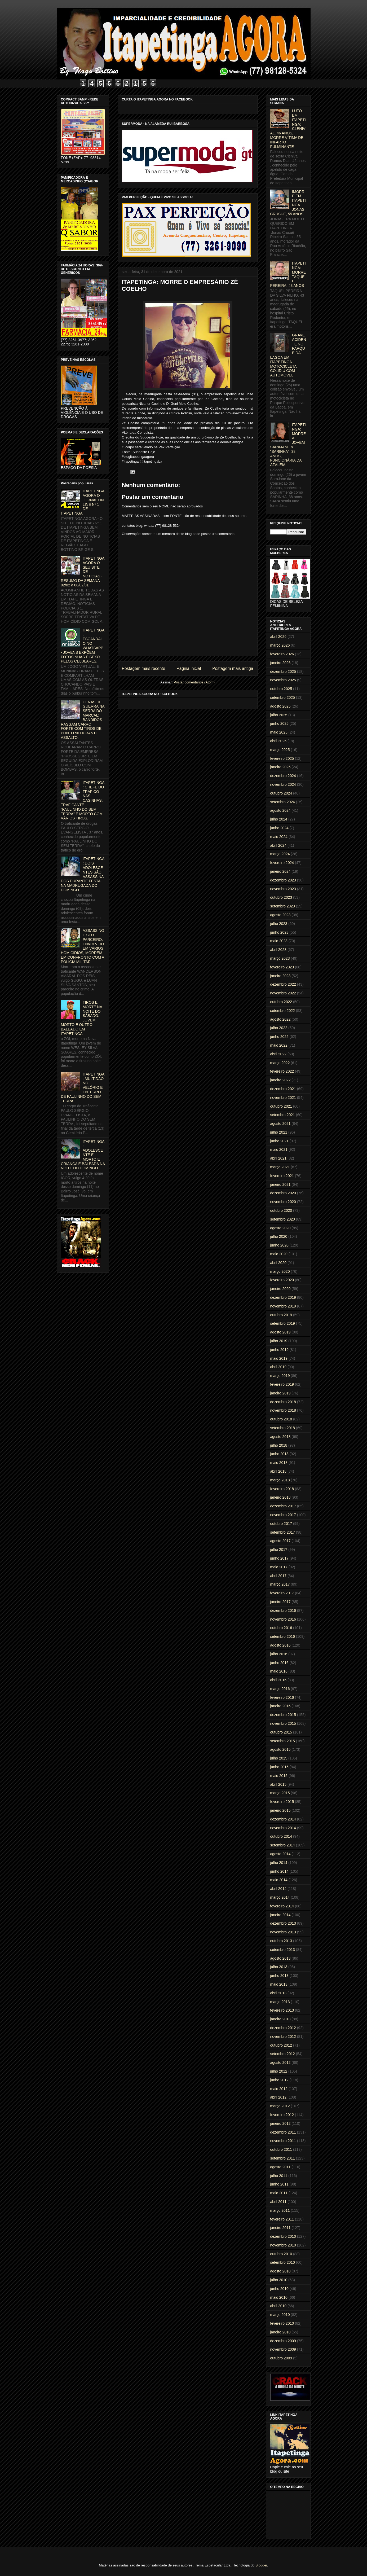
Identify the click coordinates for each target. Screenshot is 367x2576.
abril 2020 (278, 1263)
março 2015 (280, 1793)
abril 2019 (278, 1367)
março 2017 (280, 1584)
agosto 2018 (280, 1436)
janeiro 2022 (280, 1080)
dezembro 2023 (283, 880)
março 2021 (280, 1167)
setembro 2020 (282, 1219)
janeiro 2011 (280, 2228)
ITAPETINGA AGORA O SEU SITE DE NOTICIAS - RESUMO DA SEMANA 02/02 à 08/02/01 (82, 571)
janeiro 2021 (280, 1184)
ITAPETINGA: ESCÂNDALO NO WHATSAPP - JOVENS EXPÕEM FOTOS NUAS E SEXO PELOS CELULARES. (83, 646)
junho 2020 (279, 1245)
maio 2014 (279, 1880)
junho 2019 (279, 1350)
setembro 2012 (282, 2054)
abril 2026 (278, 636)
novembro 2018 (283, 1410)
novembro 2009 (283, 2349)
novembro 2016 (283, 1619)
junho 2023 (279, 932)
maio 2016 (279, 1671)
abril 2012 (278, 2097)
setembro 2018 (282, 1428)
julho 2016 (279, 1654)
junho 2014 (279, 1871)
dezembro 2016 (283, 1610)
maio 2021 (279, 1149)
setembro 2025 (282, 697)
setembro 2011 (282, 2158)
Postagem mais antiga (232, 668)
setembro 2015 (282, 1741)
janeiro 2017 (280, 1602)
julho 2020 (279, 1236)
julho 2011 (279, 2176)
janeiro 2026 (280, 663)
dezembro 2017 (283, 1506)
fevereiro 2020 (282, 1280)
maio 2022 (279, 1045)
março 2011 (280, 2210)
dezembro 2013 (283, 1923)
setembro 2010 (282, 2262)
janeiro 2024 (280, 871)
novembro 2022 (283, 993)
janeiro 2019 (280, 1393)
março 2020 (280, 1271)
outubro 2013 (281, 1941)
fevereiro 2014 (282, 1906)
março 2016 (280, 1689)
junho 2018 (279, 1454)
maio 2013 (279, 1984)
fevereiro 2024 (282, 863)
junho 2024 (279, 828)
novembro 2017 (283, 1515)
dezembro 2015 (283, 1715)
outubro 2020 (281, 1210)
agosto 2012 (280, 2062)
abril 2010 (278, 2306)
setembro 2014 (282, 1845)
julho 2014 (279, 1862)
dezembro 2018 (283, 1402)
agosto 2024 (280, 810)
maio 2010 (279, 2297)
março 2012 (280, 2106)
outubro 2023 (281, 897)
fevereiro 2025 (282, 758)
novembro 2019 (283, 1306)
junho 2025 (279, 723)
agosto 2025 (280, 706)
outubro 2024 (281, 793)
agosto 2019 (280, 1332)
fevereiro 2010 (282, 2323)
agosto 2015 (280, 1749)
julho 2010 (279, 2280)
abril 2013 (278, 1993)
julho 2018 (279, 1445)
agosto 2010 (280, 2271)
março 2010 (280, 2314)
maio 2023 (279, 941)
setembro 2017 (282, 1532)
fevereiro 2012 (282, 2115)
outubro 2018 (281, 1419)
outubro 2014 (281, 1836)
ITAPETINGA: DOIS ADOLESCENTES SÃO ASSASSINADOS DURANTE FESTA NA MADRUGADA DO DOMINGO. (83, 874)
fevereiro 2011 (282, 2219)
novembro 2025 (283, 680)
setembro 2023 (282, 906)
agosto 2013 (280, 1958)
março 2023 (280, 958)
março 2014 (280, 1897)
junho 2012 (279, 2080)
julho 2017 (279, 1549)
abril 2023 (278, 949)
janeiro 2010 (280, 2332)
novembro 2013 (283, 1932)
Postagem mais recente (143, 668)
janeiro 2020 (280, 1289)
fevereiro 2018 (282, 1489)
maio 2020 (279, 1254)
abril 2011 (278, 2202)
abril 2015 (278, 1784)
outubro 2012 (281, 2045)
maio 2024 (279, 837)
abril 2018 (278, 1471)
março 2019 (280, 1375)
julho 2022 (279, 1028)
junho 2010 (279, 2289)
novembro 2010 (283, 2245)
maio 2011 (279, 2193)
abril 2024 (278, 845)
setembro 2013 (282, 1949)
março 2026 (280, 645)
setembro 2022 (282, 1010)
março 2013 (280, 2002)
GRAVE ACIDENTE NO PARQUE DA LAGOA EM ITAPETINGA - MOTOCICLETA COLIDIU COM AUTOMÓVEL (288, 355)
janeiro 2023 (280, 976)
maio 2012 (279, 2089)
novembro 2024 (283, 784)
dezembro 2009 (283, 2341)
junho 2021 (279, 1141)
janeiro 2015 (280, 1810)
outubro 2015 (281, 1732)
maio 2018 (279, 1462)
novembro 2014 (283, 1828)
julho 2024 (279, 819)
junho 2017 (279, 1558)
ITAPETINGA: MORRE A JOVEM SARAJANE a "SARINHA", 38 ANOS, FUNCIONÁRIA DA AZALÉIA (288, 445)
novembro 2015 (283, 1723)
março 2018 (280, 1480)
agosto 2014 (280, 1854)
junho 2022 (279, 1036)
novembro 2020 (283, 1202)
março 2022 (280, 1063)
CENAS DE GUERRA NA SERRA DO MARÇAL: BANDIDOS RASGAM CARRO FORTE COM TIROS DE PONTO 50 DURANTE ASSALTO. (82, 720)
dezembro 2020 (283, 1193)
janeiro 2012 (280, 2123)
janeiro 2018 (280, 1497)
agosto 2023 (280, 915)
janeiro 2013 (280, 2019)
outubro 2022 (281, 1002)
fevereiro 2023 (282, 967)
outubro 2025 (281, 689)
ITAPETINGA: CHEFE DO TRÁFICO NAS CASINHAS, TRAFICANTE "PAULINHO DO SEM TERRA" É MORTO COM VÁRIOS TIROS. (83, 800)
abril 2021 (278, 1158)
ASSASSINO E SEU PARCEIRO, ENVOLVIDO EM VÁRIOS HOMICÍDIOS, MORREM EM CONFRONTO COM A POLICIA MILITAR (82, 946)
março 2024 (280, 854)
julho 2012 (279, 2071)
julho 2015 (279, 1758)
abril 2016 (278, 1680)
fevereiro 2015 (282, 1802)
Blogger (261, 2565)
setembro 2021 (282, 1115)
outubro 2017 (281, 1523)
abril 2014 (278, 1888)
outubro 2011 (281, 2149)
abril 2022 (278, 1054)
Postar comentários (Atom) (194, 682)
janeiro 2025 (280, 767)
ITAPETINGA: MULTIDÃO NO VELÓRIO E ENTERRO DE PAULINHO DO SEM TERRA (83, 1087)
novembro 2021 (283, 1097)
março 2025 (280, 750)
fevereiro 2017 (282, 1593)
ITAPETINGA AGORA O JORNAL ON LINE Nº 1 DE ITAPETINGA (82, 502)
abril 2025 (278, 741)
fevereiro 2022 (282, 1071)
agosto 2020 (280, 1228)
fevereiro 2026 (282, 654)
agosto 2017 (280, 1541)
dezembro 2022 (283, 984)
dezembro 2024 (283, 776)
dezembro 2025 (283, 671)
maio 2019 (279, 1358)
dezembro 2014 (283, 1819)
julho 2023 (279, 923)
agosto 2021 (280, 1123)
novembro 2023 (283, 889)
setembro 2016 (282, 1636)
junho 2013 (279, 1975)
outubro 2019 (281, 1315)
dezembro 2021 (283, 1089)
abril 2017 (278, 1576)
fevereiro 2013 (282, 2010)
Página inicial (188, 668)
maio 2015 (279, 1776)
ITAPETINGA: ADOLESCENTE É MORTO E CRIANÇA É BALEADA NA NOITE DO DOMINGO (83, 1154)
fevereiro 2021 (282, 1176)
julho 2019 (279, 1341)
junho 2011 (279, 2184)
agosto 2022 (280, 1019)
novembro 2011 (283, 2141)
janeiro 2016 (280, 1706)
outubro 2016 (281, 1628)
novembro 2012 (283, 2036)
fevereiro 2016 (282, 1697)
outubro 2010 (281, 2254)
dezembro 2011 (283, 2132)
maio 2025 (279, 732)
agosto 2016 (280, 1645)
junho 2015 (279, 1767)
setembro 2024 (282, 802)
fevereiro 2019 (282, 1384)
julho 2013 (279, 1967)
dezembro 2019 (283, 1297)
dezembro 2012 (283, 2028)
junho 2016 (279, 1663)
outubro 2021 (281, 1106)
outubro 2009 (281, 2358)
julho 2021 (279, 1132)
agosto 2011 (280, 2167)
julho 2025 (279, 715)
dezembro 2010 (283, 2236)
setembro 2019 (282, 1323)
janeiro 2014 (280, 1915)
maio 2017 (279, 1567)
